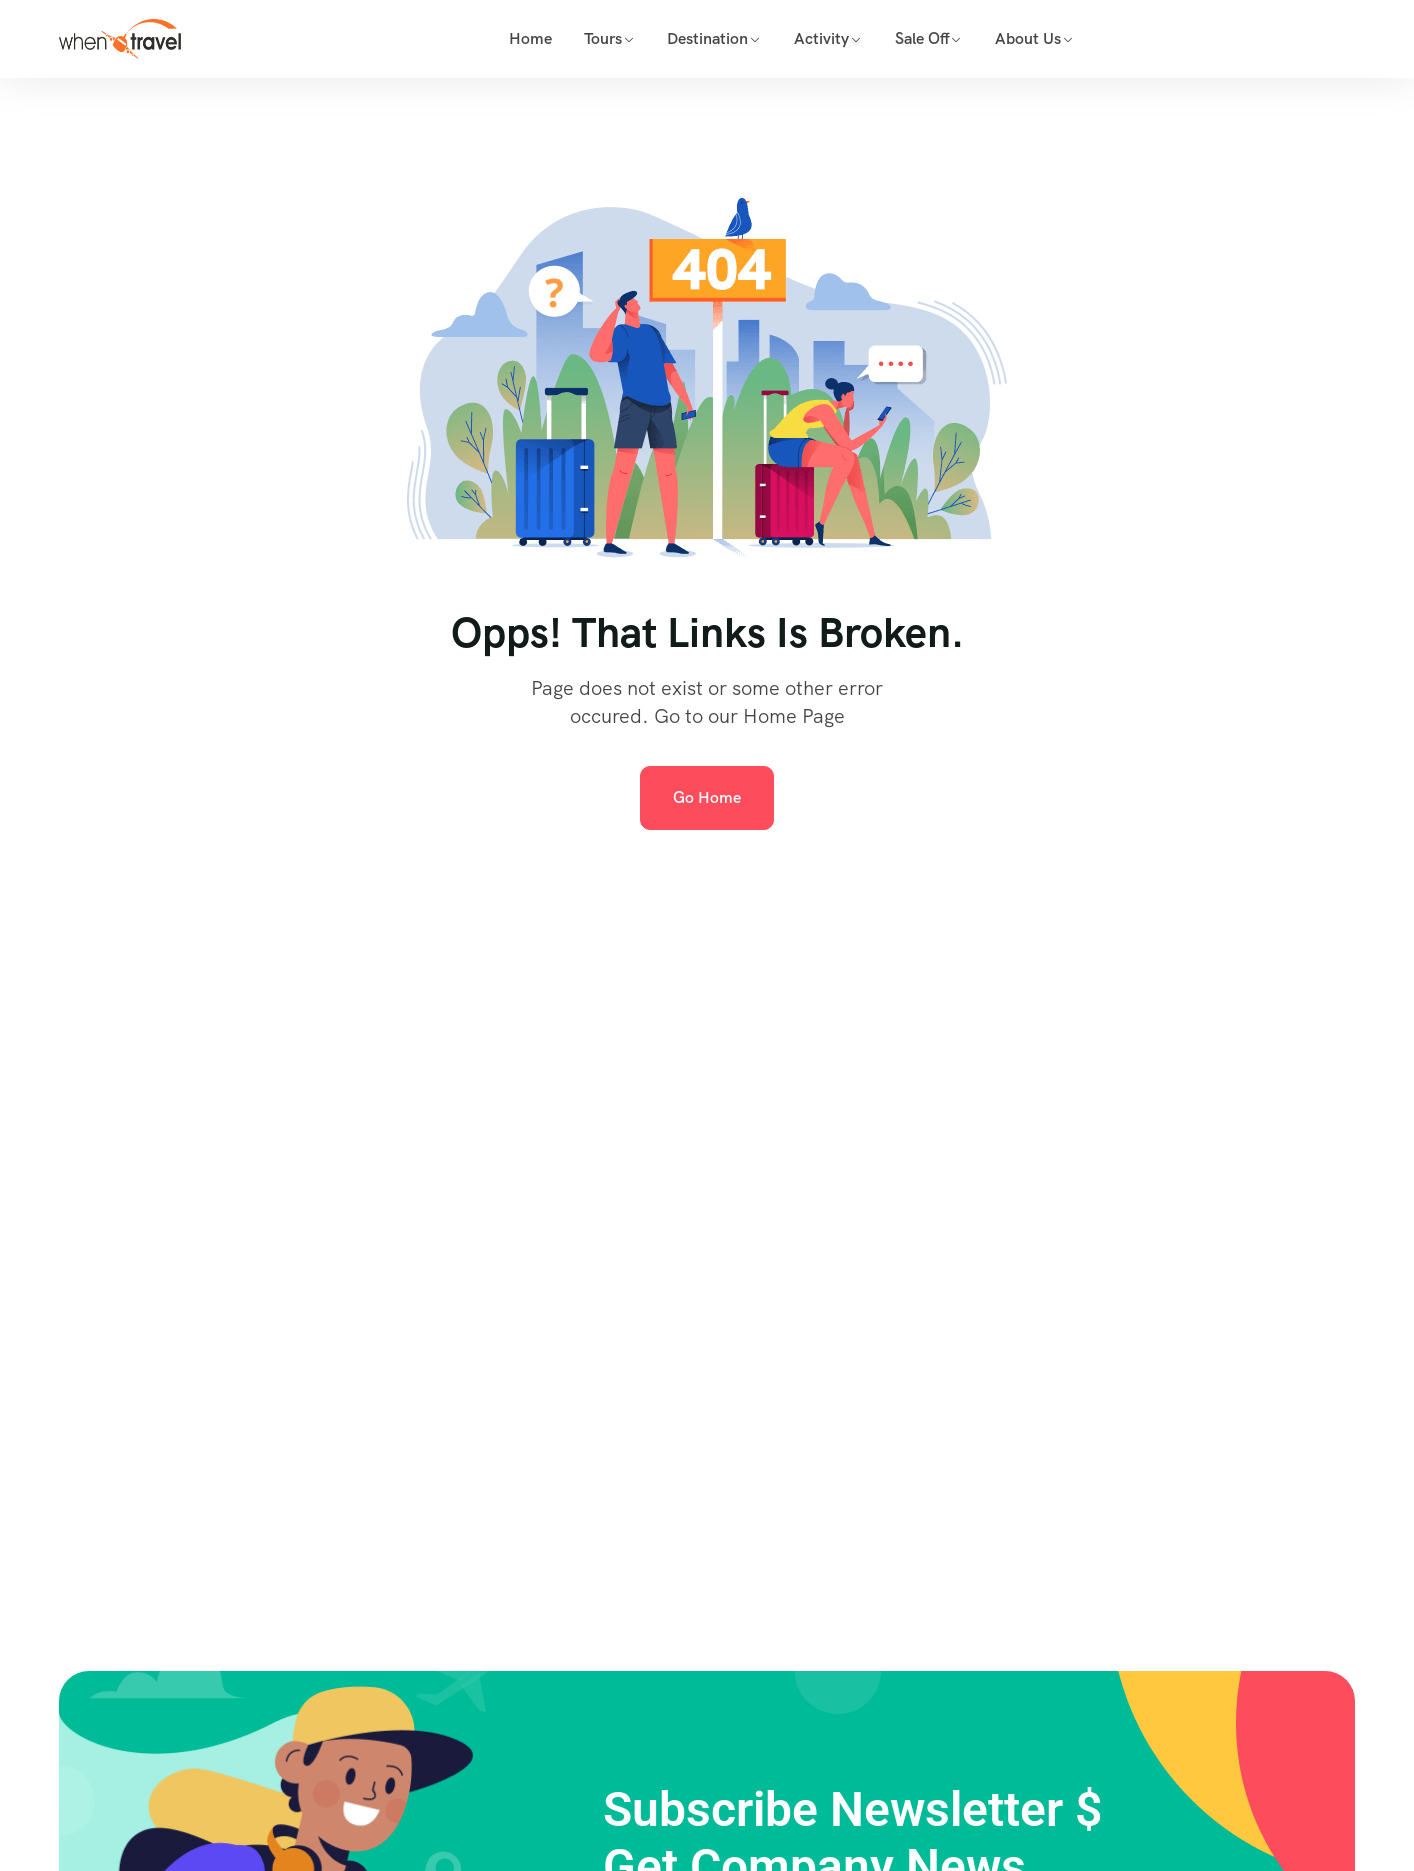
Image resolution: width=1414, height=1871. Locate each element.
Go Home (707, 797)
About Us (1028, 38)
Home (530, 38)
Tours (603, 38)
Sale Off (922, 38)
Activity (821, 38)
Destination (707, 38)
